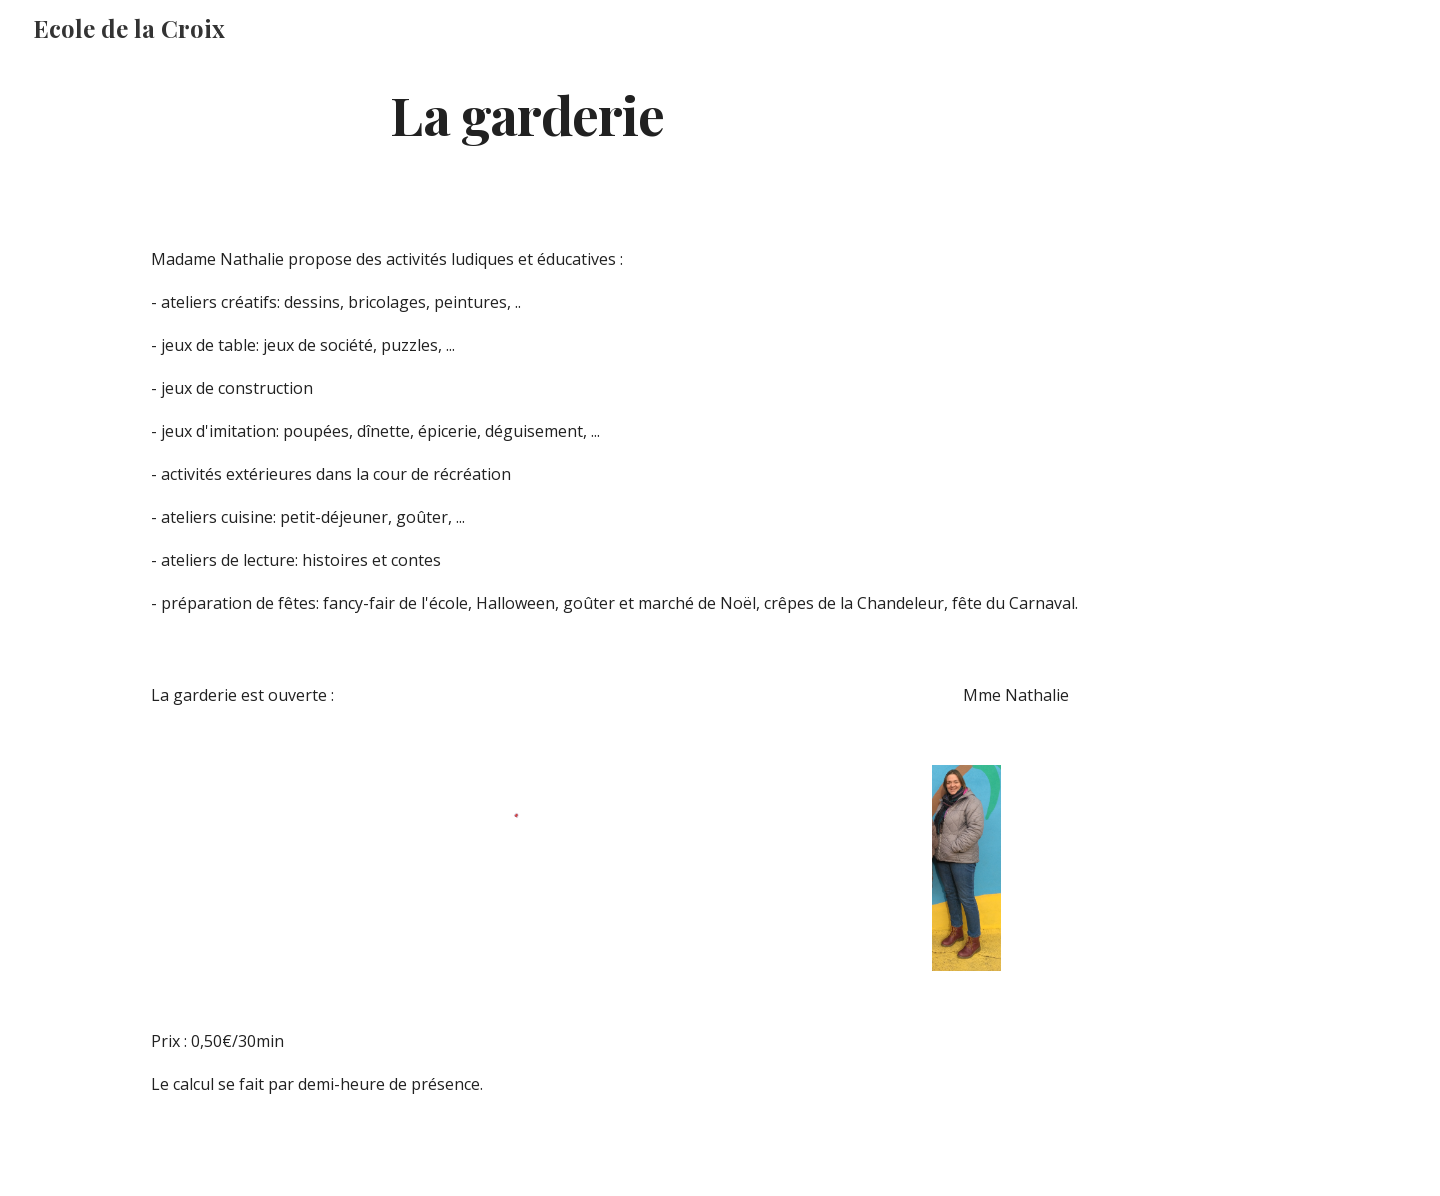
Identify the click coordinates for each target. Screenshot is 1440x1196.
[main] (528, 113)
